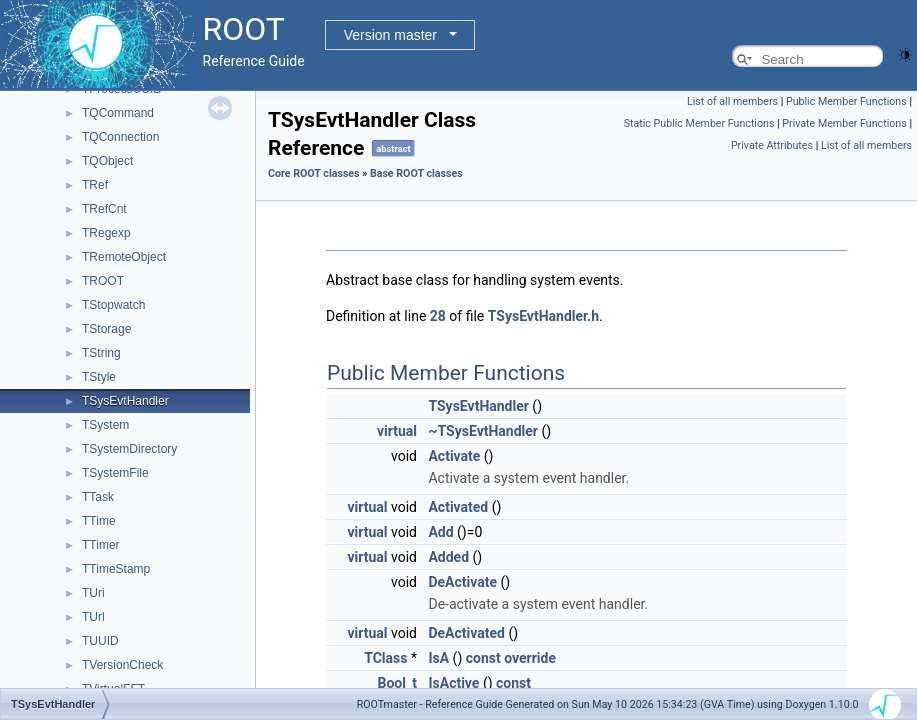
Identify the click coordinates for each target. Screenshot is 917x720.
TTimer (101, 545)
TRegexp (106, 233)
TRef (95, 185)
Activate (454, 456)
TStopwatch (113, 305)
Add (440, 532)
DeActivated (466, 633)
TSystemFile (115, 473)
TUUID (100, 641)
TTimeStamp (116, 569)
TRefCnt (104, 209)
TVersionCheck (122, 665)
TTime (99, 521)
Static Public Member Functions (699, 123)
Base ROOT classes (416, 173)
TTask (98, 497)
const (483, 658)
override (530, 658)
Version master (390, 35)
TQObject (107, 161)
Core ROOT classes (314, 173)
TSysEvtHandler (125, 401)
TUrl (93, 617)
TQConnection (120, 137)
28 (438, 316)
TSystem (105, 425)
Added (448, 557)
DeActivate (462, 582)
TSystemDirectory (129, 449)
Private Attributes (772, 145)
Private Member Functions (844, 123)
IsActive (453, 683)
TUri (93, 593)
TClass (385, 658)
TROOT (103, 281)
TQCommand (118, 113)
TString (101, 353)
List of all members (732, 101)
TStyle (99, 377)
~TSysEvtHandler (483, 431)
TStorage (106, 329)
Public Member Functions (846, 101)
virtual (397, 431)
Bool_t (397, 683)
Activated (458, 507)
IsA (438, 658)
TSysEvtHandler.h (543, 316)
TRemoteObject (124, 257)
